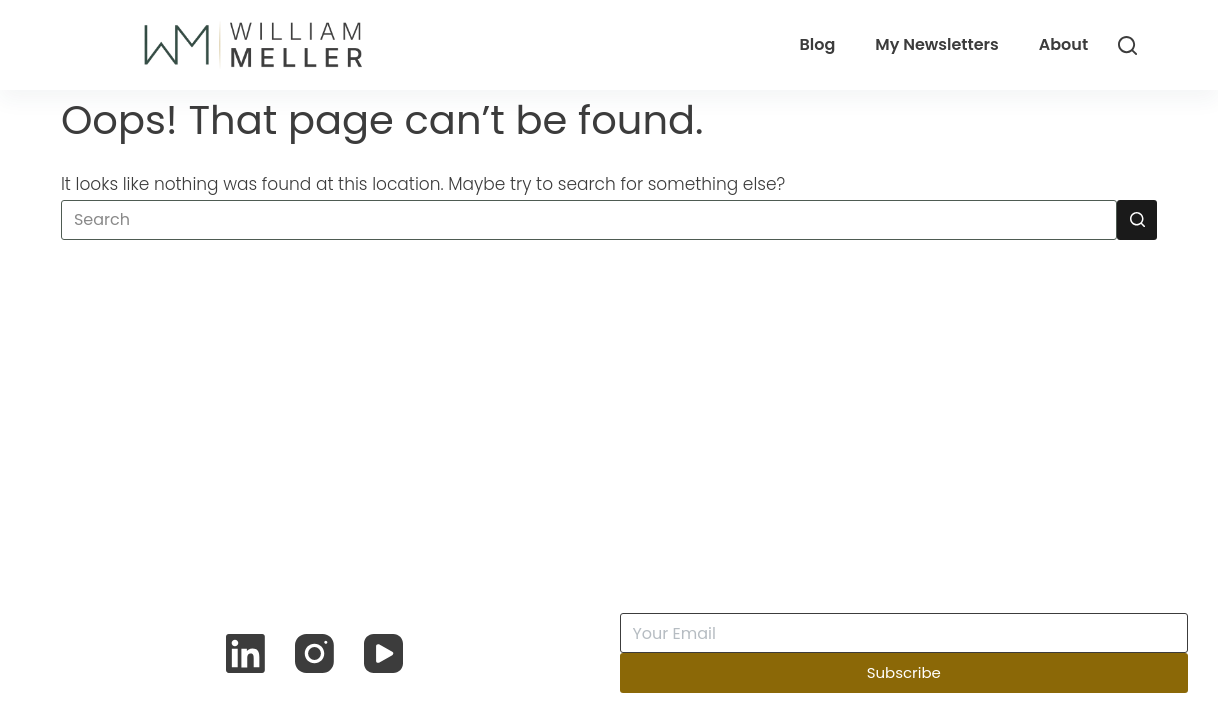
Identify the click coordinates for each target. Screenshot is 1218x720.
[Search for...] (589, 220)
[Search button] (1137, 220)
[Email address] (904, 633)
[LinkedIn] (245, 653)
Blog (817, 44)
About (1063, 44)
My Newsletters (937, 44)
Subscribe (904, 672)
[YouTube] (383, 653)
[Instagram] (314, 653)
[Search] (1127, 45)
